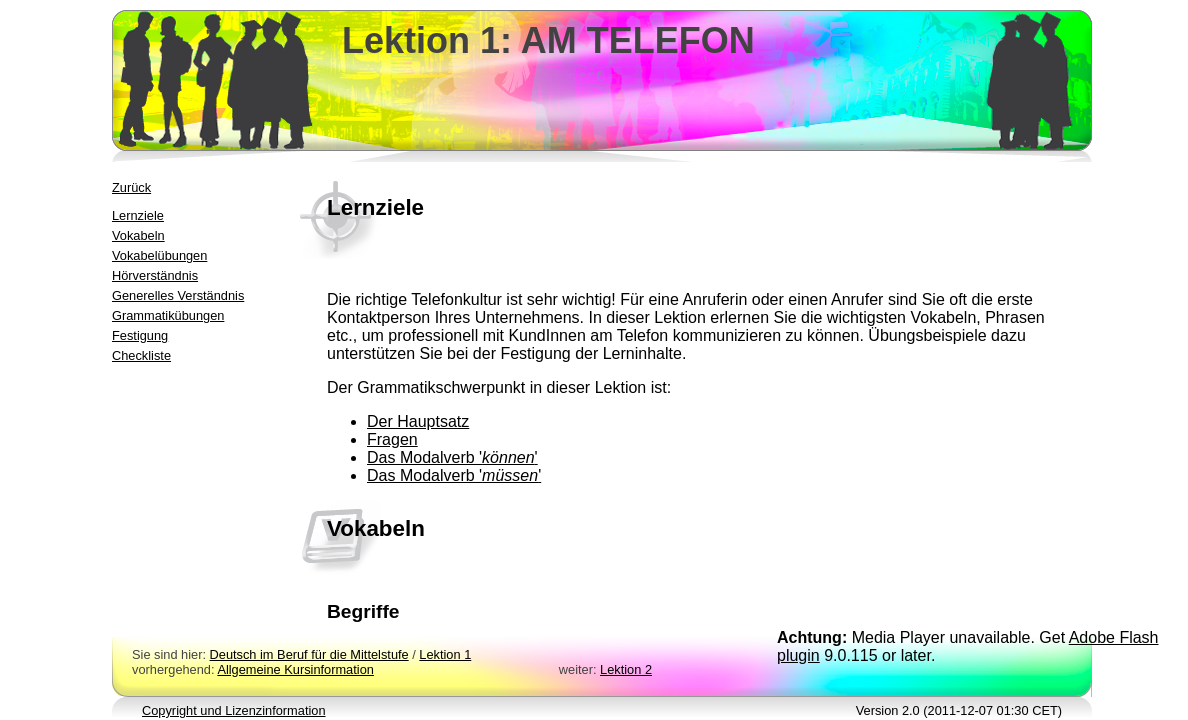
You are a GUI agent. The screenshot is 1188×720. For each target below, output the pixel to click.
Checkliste (141, 355)
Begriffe (363, 611)
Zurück (131, 187)
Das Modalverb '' (452, 457)
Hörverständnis (155, 275)
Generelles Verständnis (178, 295)
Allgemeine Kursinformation (295, 669)
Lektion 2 (626, 669)
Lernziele (138, 215)
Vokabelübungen (159, 255)
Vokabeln (138, 235)
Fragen (392, 439)
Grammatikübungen (168, 315)
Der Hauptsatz (418, 421)
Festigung (140, 335)
